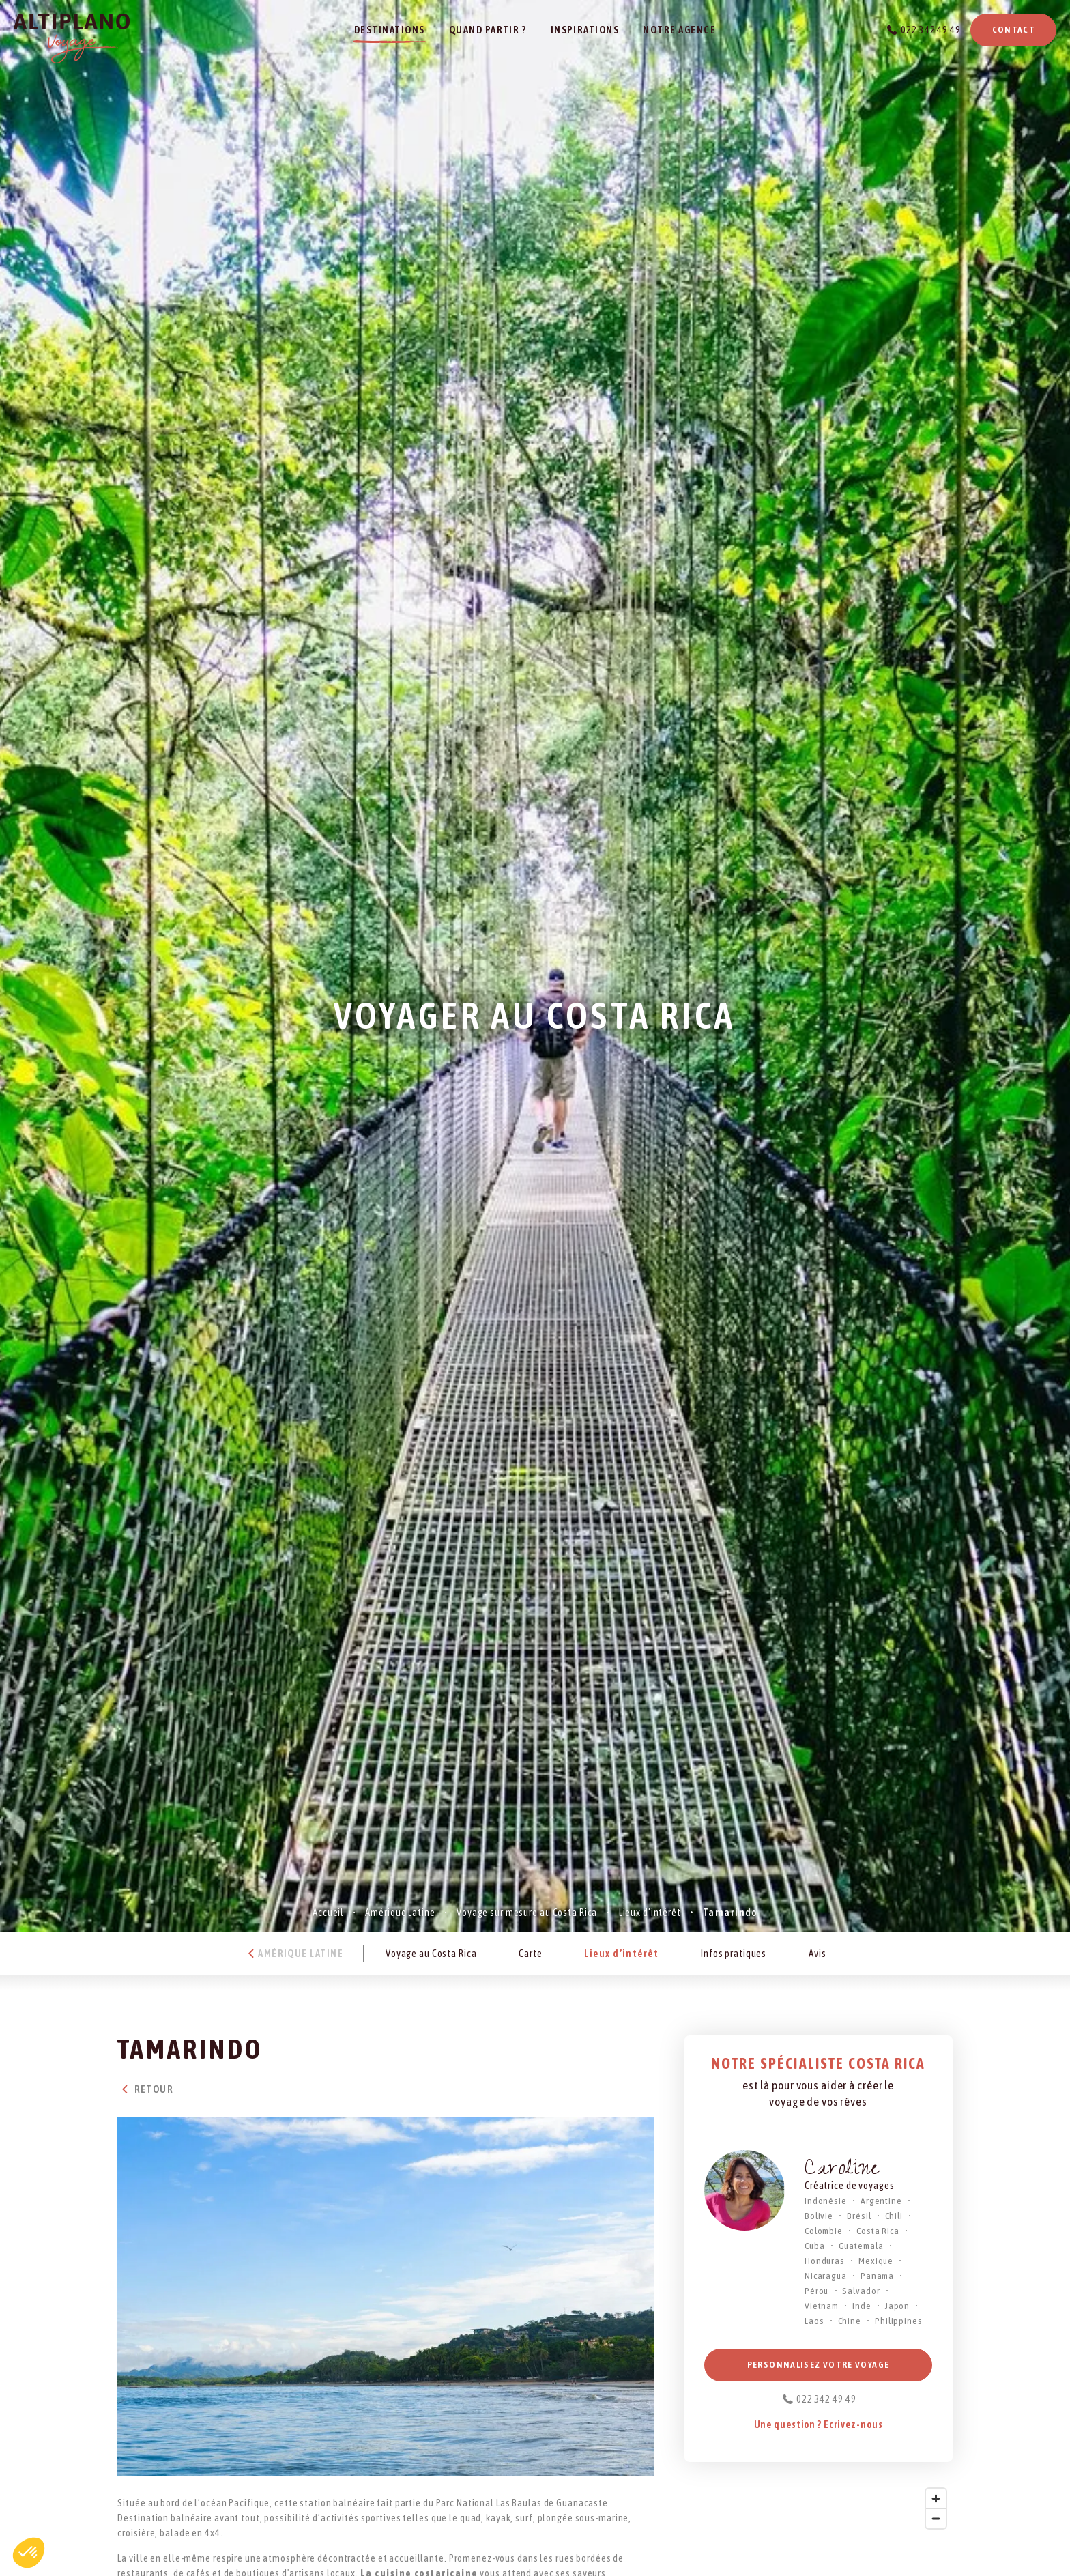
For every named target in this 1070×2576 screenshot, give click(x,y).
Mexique (875, 2260)
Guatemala (861, 2245)
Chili (894, 2215)
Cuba (815, 2245)
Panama (877, 2275)
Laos (814, 2320)
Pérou (816, 2290)
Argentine (881, 2200)
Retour (145, 2089)
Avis (817, 1953)
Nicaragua (826, 2275)
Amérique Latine (400, 1912)
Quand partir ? (488, 29)
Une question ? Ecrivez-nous (818, 2424)
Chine (849, 2320)
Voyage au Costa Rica (431, 1953)
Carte (530, 1953)
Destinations (389, 29)
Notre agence (679, 29)
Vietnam (822, 2305)
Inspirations (585, 29)
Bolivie (819, 2215)
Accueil (328, 1912)
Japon (897, 2305)
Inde (861, 2305)
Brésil (859, 2215)
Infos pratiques (733, 1953)
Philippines (899, 2320)
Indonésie (826, 2200)
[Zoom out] (936, 2518)
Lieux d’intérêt (650, 1912)
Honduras (825, 2260)
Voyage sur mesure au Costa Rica (527, 1912)
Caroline (842, 2170)
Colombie (824, 2230)
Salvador (861, 2290)
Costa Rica (877, 2230)
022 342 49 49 (930, 29)
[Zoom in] (936, 2498)
